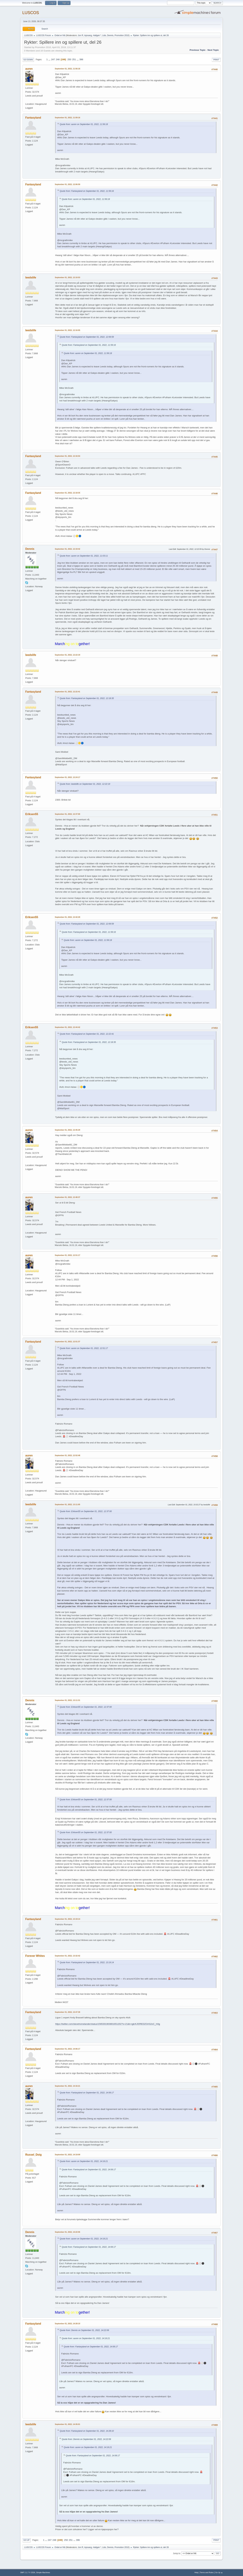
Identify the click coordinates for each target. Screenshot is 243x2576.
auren (29, 68)
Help (196, 2572)
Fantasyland (33, 117)
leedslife (30, 277)
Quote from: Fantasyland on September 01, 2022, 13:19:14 (87, 1962)
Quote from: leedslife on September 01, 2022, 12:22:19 (85, 784)
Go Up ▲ (219, 2572)
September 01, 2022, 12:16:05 (67, 330)
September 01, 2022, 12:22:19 (67, 655)
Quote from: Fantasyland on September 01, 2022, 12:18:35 (87, 698)
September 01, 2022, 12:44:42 (67, 1027)
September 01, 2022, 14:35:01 (67, 2424)
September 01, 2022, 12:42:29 (67, 917)
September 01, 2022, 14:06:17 (67, 2049)
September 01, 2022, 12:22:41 (67, 692)
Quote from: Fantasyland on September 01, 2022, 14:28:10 (87, 2431)
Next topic (213, 50)
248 (58, 59)
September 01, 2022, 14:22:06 (67, 2232)
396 (81, 59)
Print (216, 60)
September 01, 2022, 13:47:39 (67, 2012)
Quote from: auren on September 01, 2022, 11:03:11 (84, 556)
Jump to (176, 2553)
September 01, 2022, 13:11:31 (67, 1700)
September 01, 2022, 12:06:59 (67, 184)
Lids (104, 35)
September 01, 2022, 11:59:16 (67, 118)
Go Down (28, 60)
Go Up (26, 2540)
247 (53, 59)
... (49, 59)
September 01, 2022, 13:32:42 (67, 1956)
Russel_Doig (33, 2154)
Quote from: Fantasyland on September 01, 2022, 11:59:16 (87, 191)
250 (69, 59)
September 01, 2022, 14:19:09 (67, 2155)
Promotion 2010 (122, 35)
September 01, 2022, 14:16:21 (67, 2086)
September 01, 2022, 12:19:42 (67, 549)
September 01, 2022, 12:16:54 (67, 456)
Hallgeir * (97, 35)
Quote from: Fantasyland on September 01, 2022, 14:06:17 (87, 2092)
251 (74, 59)
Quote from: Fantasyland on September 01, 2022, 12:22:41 (87, 1034)
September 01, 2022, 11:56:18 (67, 69)
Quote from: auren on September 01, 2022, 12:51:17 (84, 1348)
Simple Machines (43, 2572)
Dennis (110, 35)
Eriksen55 (31, 814)
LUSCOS (30, 12)
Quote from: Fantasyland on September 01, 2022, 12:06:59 (87, 337)
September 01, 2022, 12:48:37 (67, 1197)
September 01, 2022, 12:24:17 (67, 777)
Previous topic (198, 50)
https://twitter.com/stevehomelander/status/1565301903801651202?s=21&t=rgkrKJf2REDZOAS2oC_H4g (107, 2024)
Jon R (80, 35)
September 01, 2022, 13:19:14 (67, 1919)
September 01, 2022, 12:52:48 (67, 1455)
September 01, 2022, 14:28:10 (67, 2324)
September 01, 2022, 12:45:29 (67, 1130)
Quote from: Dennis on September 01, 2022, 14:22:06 (84, 2330)
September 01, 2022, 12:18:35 (67, 493)
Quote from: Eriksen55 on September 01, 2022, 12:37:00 (86, 1511)
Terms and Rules (207, 2572)
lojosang (88, 35)
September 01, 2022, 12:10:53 (67, 277)
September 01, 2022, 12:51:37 (67, 1342)
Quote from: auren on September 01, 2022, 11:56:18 (84, 124)
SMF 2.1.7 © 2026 (27, 2572)
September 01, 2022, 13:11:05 (67, 1504)
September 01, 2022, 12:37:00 (67, 814)
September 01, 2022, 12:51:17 (67, 1255)
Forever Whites (35, 1955)
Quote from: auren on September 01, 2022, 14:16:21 (84, 2161)
